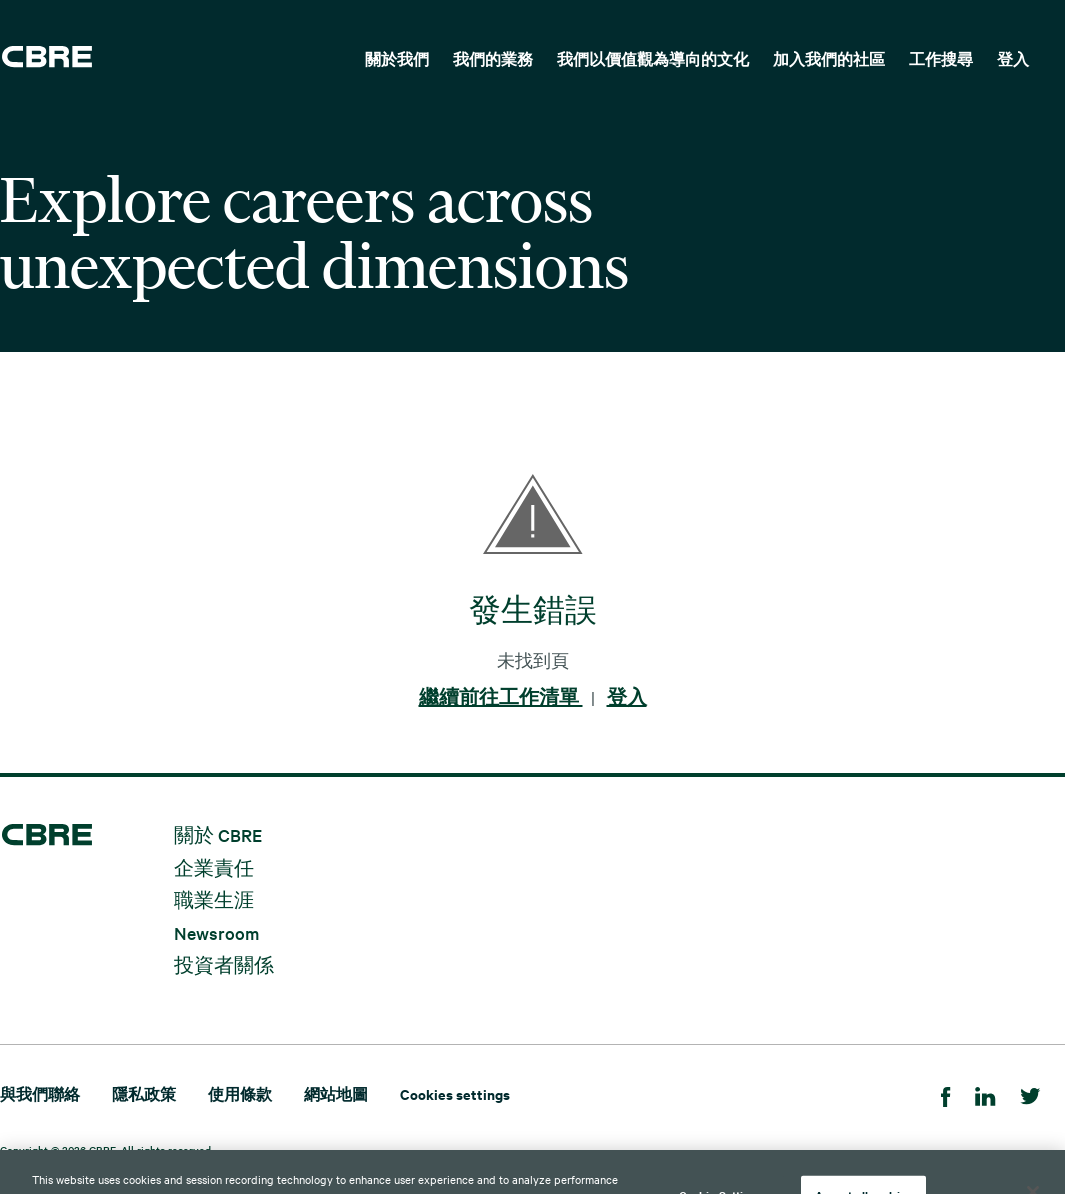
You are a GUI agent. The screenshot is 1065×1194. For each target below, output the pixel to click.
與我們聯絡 (40, 1093)
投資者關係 (224, 964)
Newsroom (216, 931)
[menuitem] (397, 57)
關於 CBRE (218, 834)
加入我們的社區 (829, 58)
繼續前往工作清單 (501, 697)
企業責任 (214, 866)
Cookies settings (455, 1093)
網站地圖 (336, 1093)
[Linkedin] (985, 1093)
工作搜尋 (941, 58)
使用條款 (240, 1093)
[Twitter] (1030, 1093)
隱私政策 (144, 1093)
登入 (1013, 58)
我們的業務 (493, 58)
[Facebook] (946, 1093)
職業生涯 (214, 899)
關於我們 (397, 58)
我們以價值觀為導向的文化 (653, 58)
